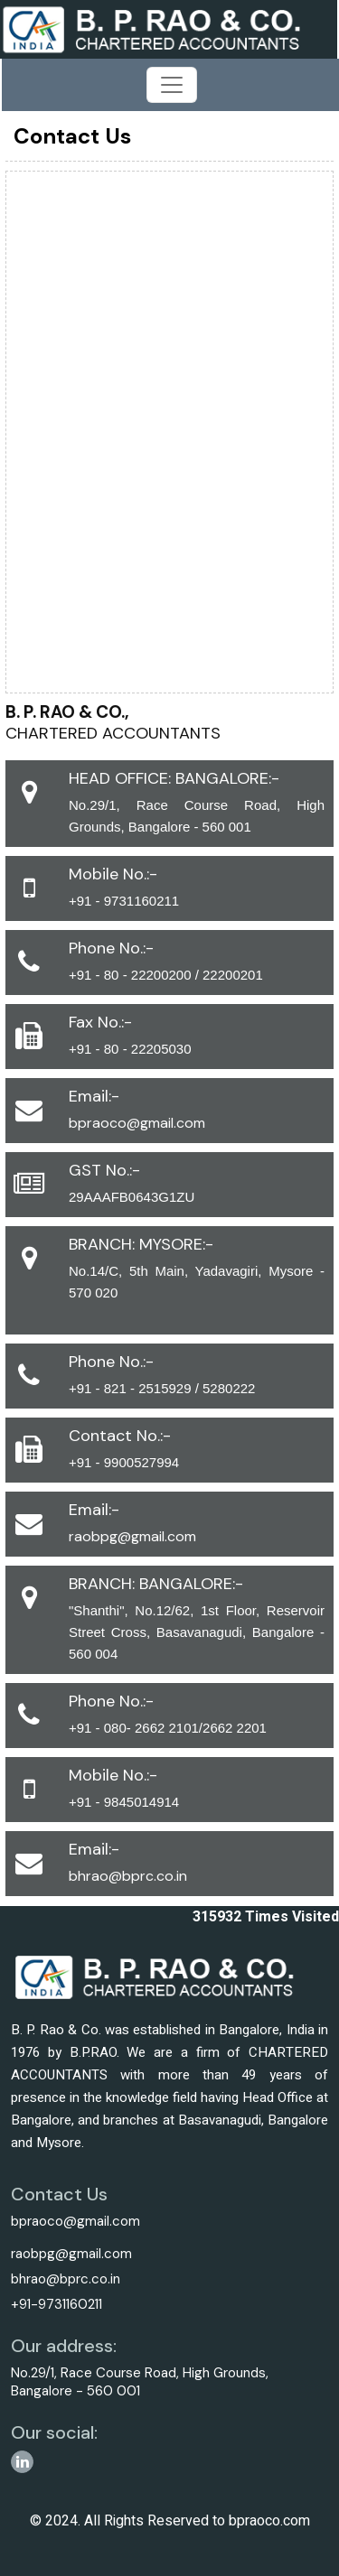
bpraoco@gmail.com (137, 1122)
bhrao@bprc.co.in (128, 1875)
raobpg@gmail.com (132, 1536)
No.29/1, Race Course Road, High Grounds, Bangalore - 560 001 (139, 2382)
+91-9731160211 (56, 2304)
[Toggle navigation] (171, 85)
